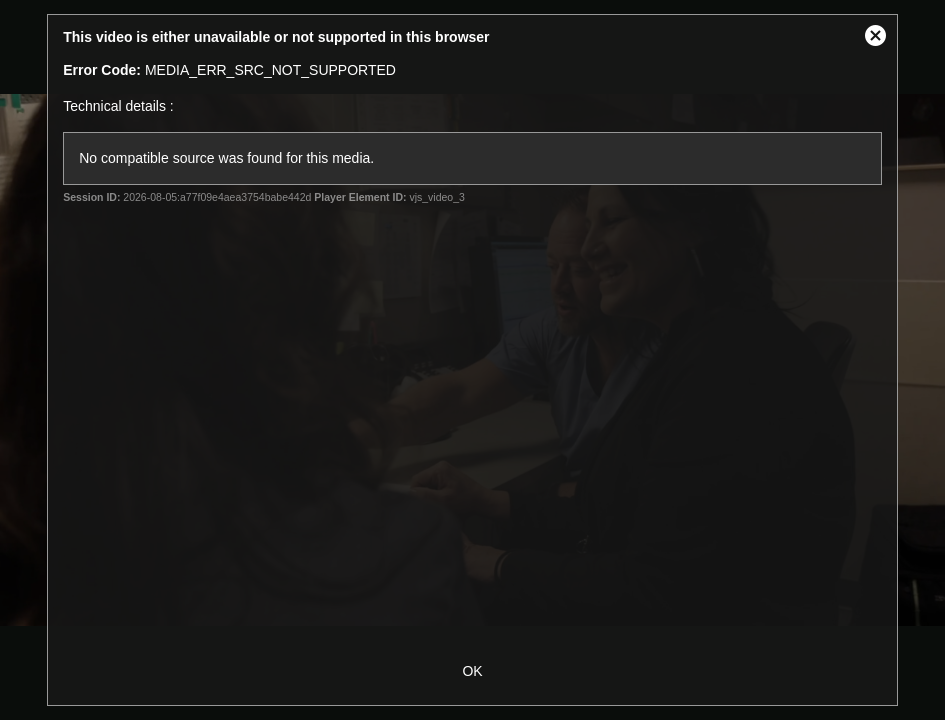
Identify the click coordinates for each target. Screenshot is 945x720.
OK (472, 671)
